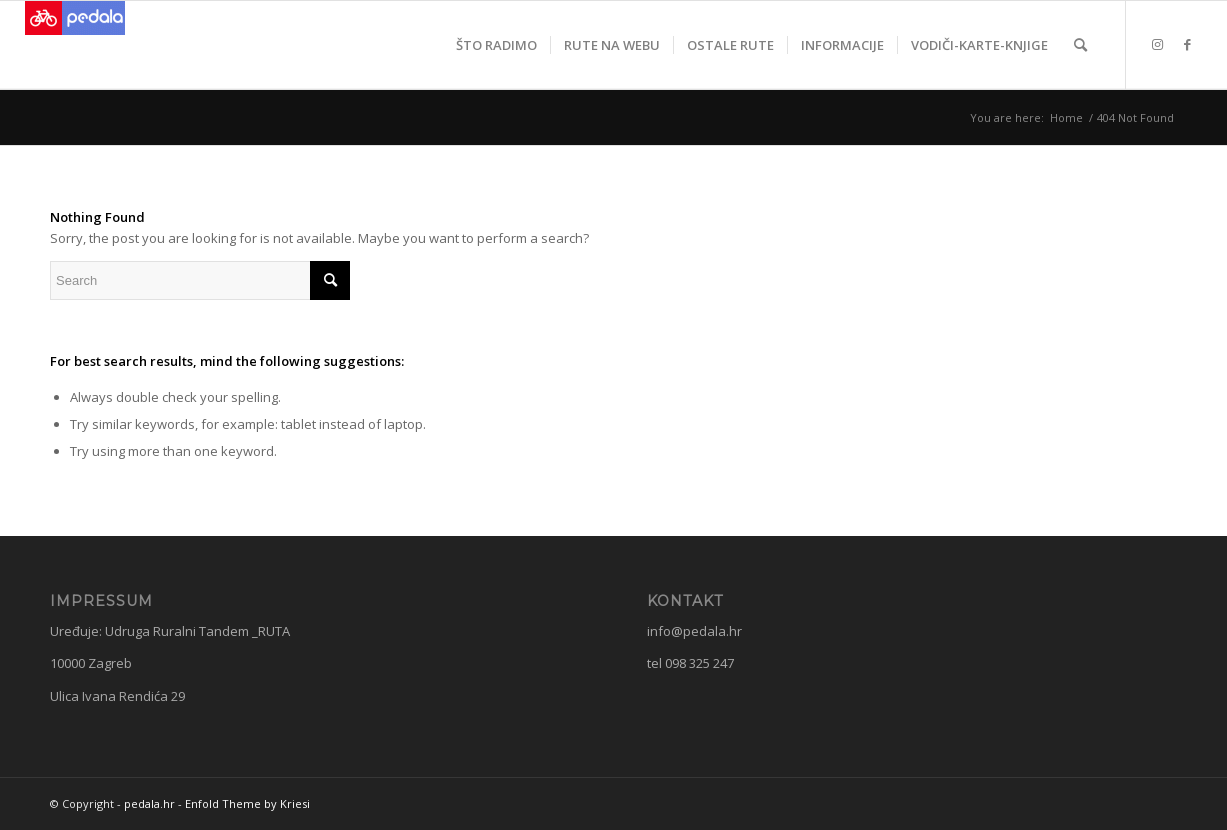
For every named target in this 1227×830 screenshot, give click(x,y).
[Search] (1080, 45)
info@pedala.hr (694, 631)
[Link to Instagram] (1157, 44)
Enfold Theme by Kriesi (247, 803)
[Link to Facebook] (1187, 44)
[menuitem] (496, 45)
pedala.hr (149, 803)
